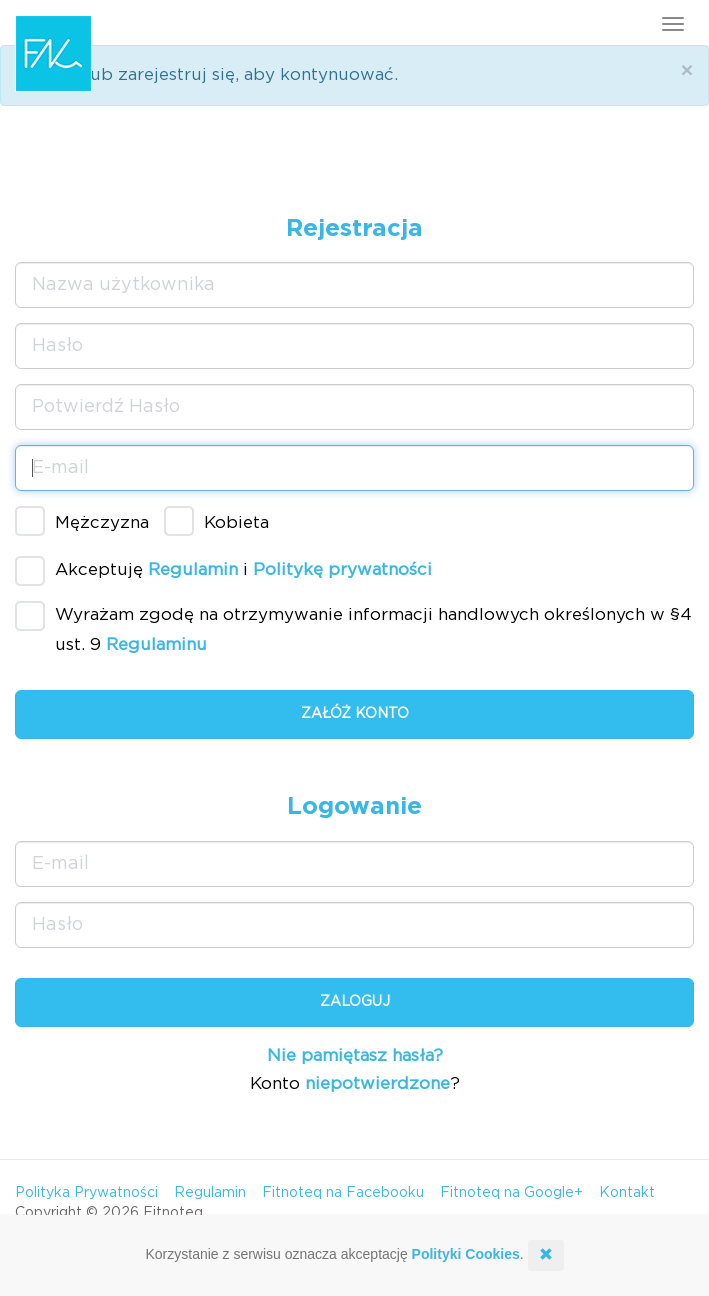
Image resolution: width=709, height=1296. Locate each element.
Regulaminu (156, 644)
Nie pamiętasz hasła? (355, 1055)
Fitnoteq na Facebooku (343, 1193)
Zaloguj (355, 1002)
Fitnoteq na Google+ (511, 1193)
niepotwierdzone (377, 1083)
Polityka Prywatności (86, 1193)
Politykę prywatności (342, 570)
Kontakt (627, 1193)
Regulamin (193, 570)
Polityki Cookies (466, 1254)
